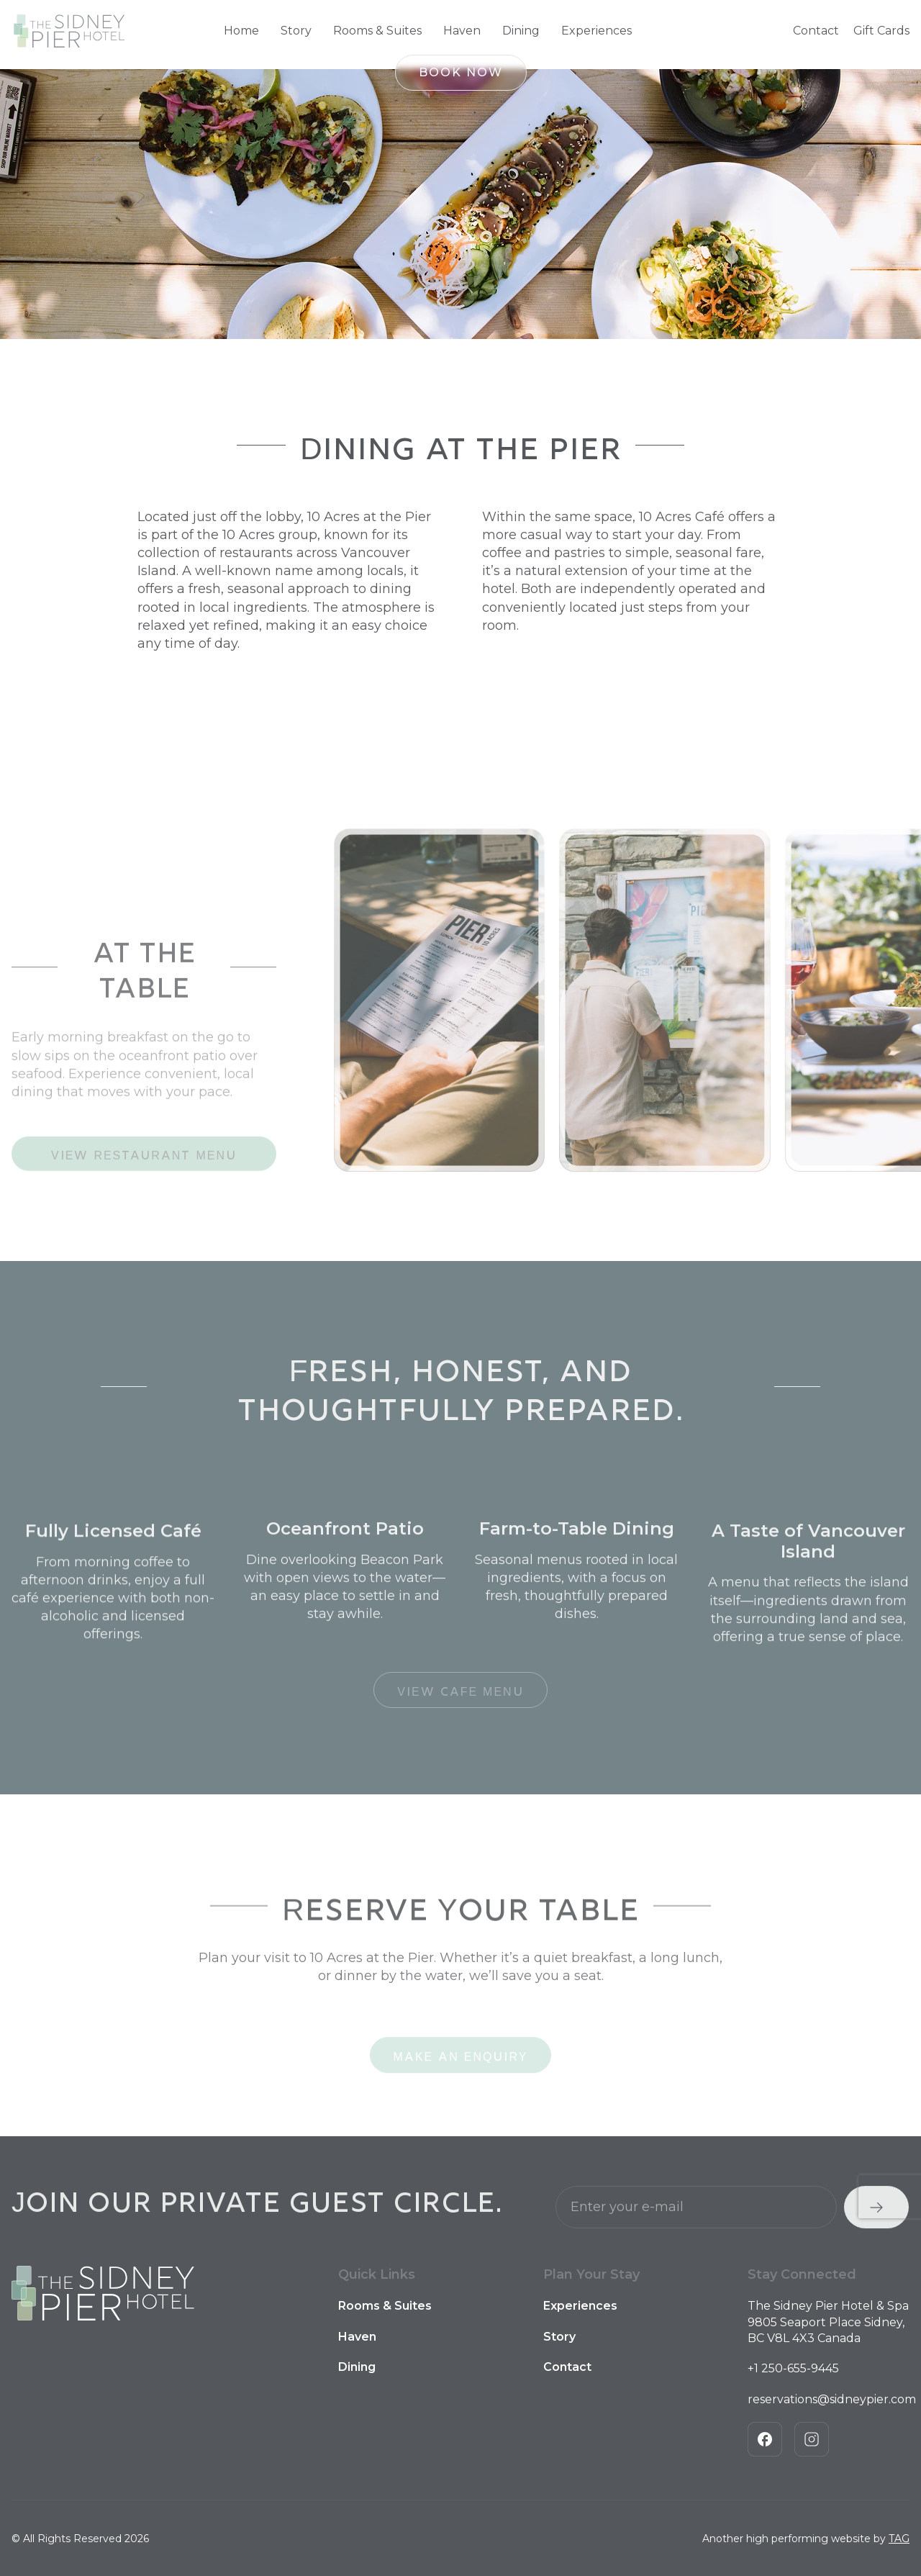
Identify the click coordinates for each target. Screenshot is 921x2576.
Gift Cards (881, 30)
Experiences (596, 30)
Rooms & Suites (377, 30)
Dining (521, 30)
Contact (816, 30)
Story (296, 30)
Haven (462, 30)
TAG (899, 2538)
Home (241, 30)
